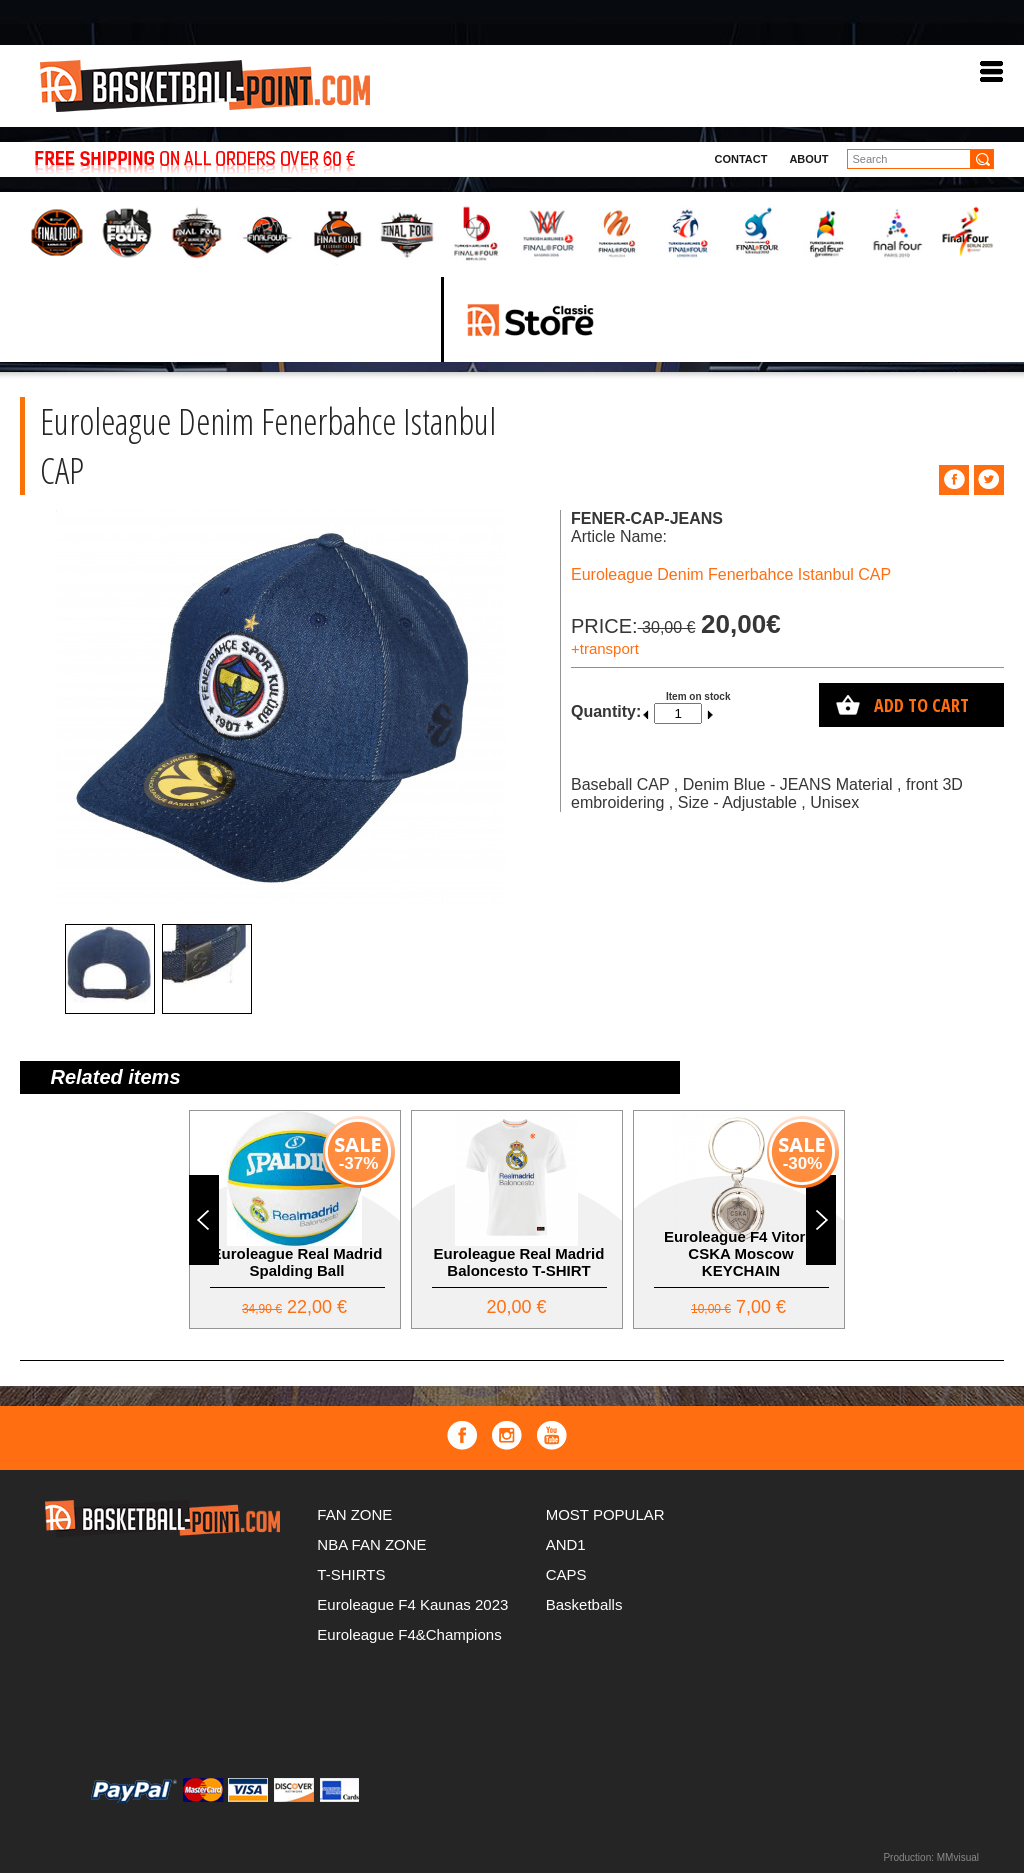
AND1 (566, 1544)
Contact (740, 159)
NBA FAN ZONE (371, 1544)
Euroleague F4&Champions (409, 1634)
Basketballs (584, 1604)
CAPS (566, 1574)
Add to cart (921, 705)
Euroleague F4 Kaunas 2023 (412, 1604)
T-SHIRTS (351, 1574)
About (808, 159)
